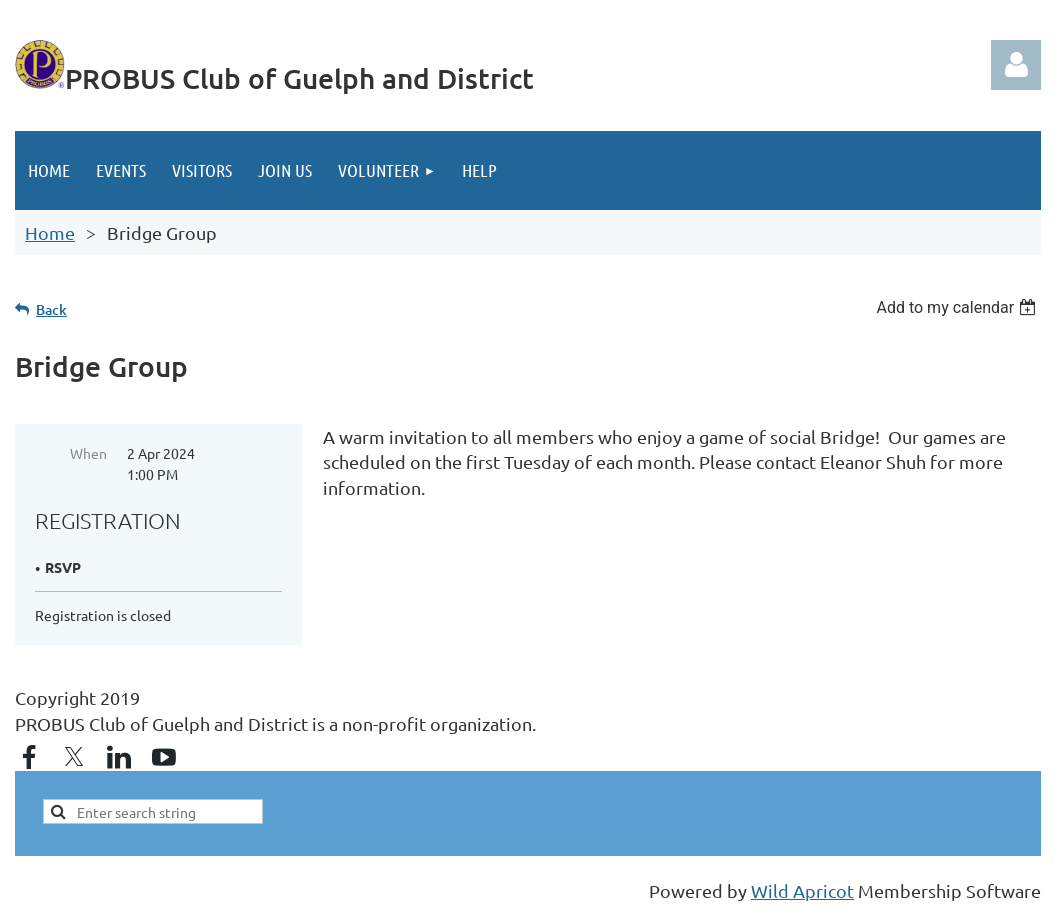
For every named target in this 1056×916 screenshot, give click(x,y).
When (88, 453)
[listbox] (958, 307)
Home (50, 232)
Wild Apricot (802, 890)
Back (51, 309)
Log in (1016, 65)
